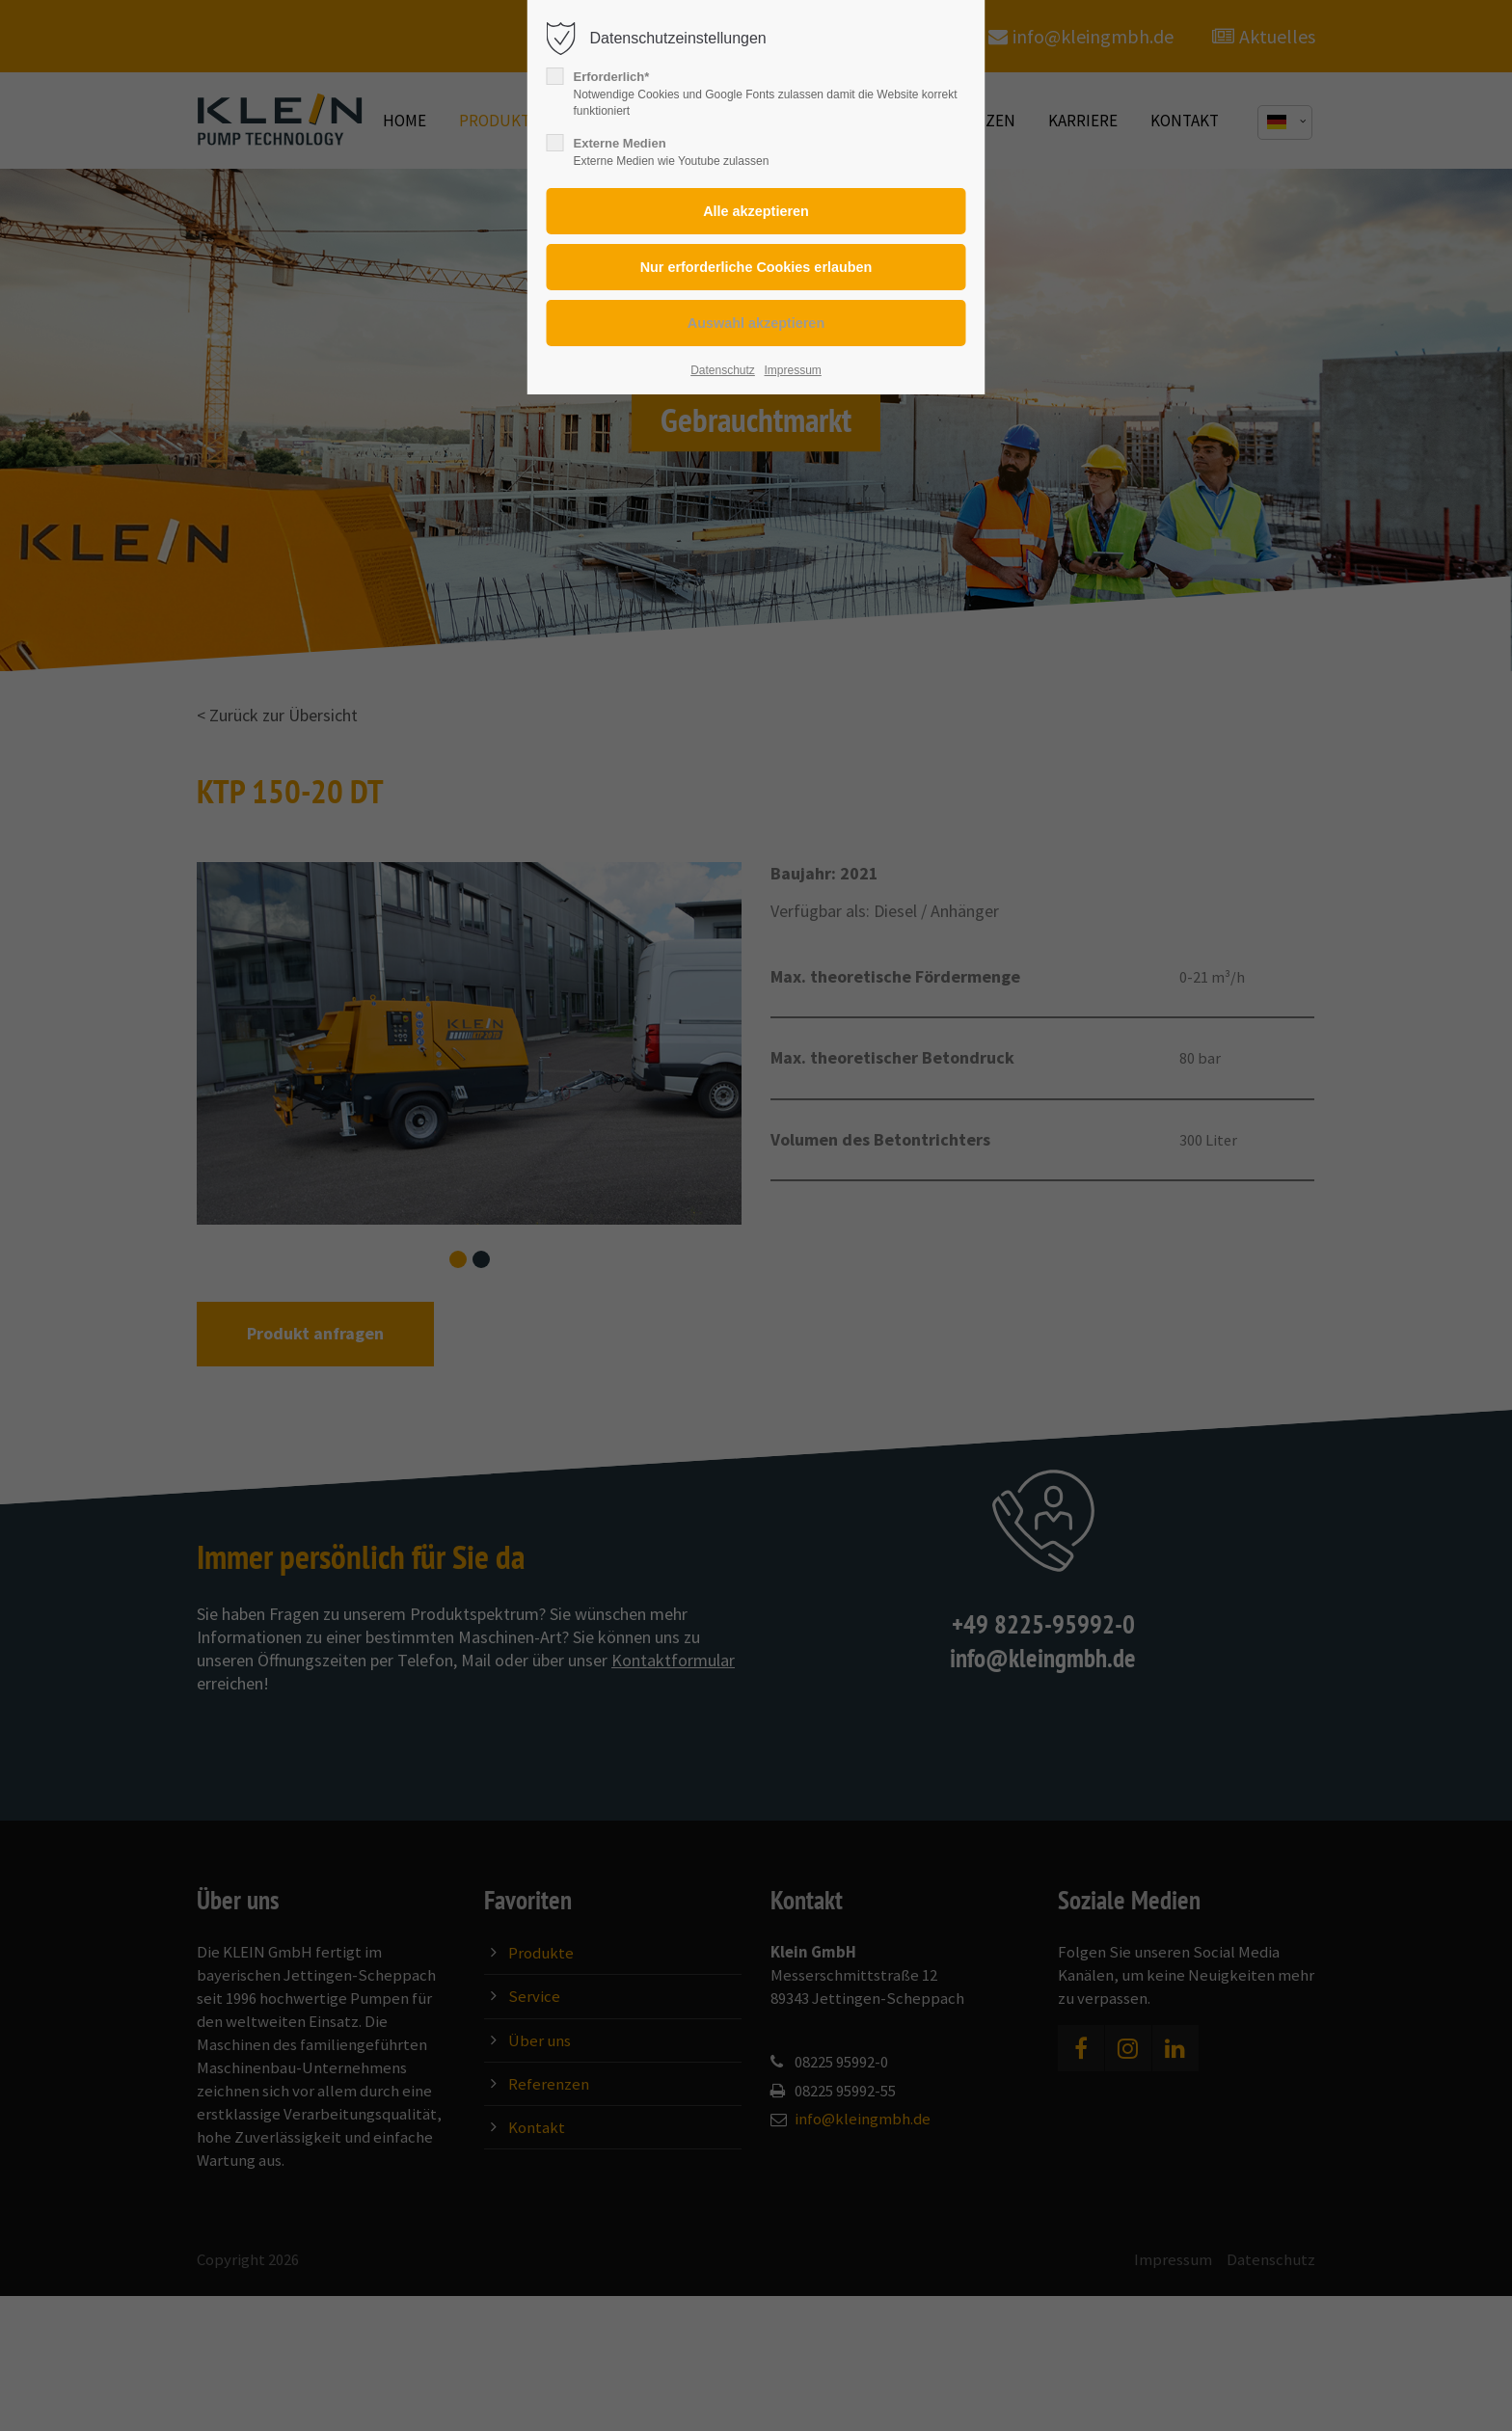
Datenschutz (722, 370)
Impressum (792, 370)
